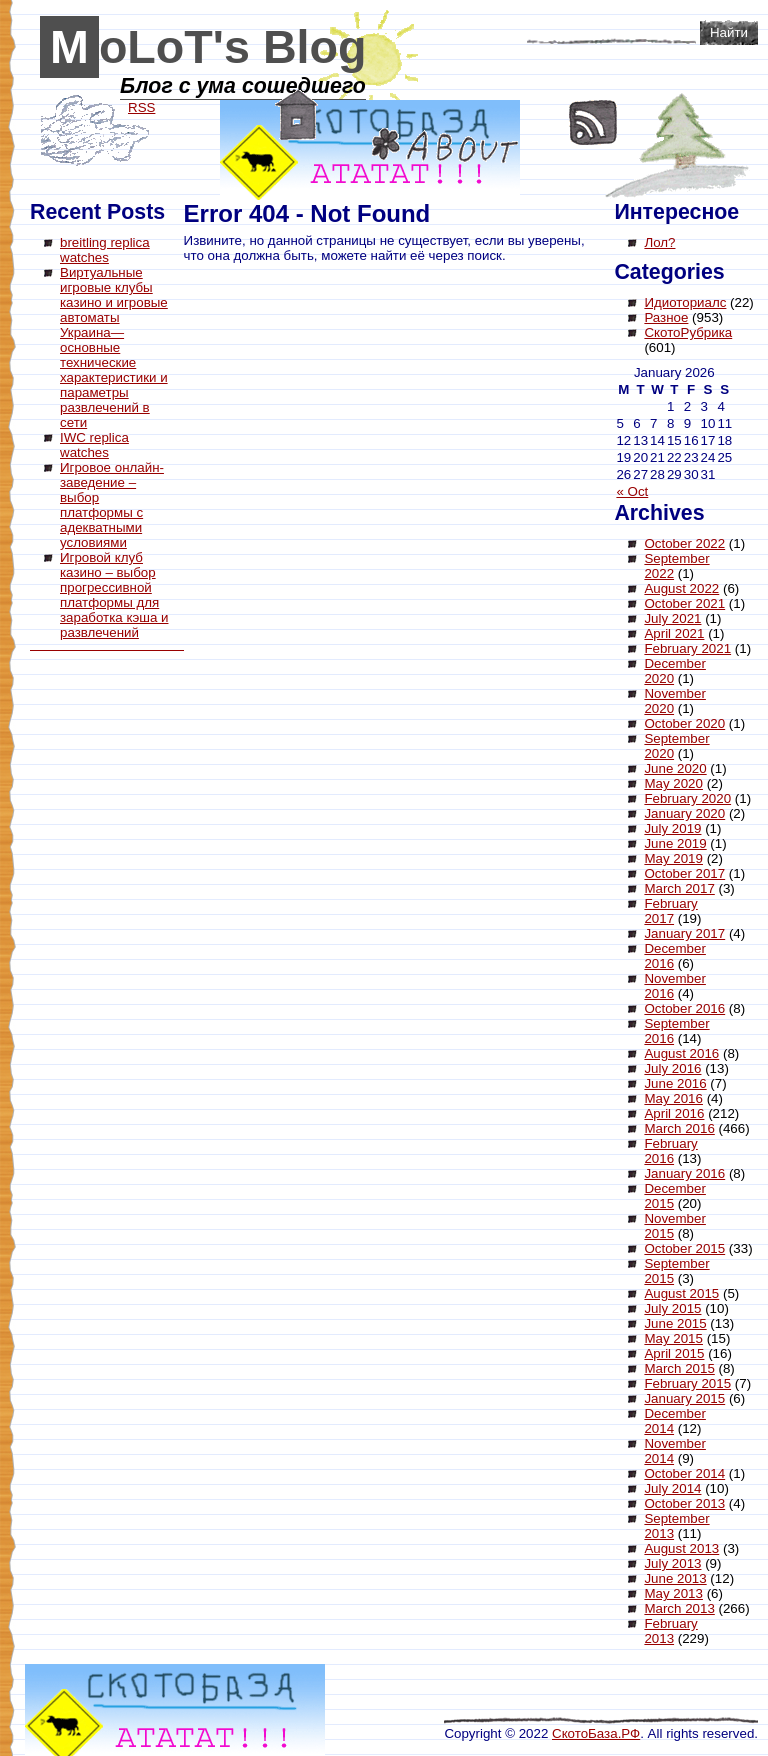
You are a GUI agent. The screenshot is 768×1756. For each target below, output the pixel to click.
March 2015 (679, 1368)
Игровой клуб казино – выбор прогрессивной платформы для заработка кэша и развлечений (114, 595)
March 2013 (679, 1608)
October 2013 (684, 1503)
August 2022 (681, 588)
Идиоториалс (685, 302)
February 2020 (687, 798)
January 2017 (684, 933)
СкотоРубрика (688, 332)
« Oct (632, 491)
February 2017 (670, 911)
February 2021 (687, 648)
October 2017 (684, 873)
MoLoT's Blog (208, 47)
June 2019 (675, 843)
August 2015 (681, 1293)
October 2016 (684, 1008)
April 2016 (674, 1113)
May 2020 (673, 783)
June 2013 (675, 1578)
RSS (593, 122)
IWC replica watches (94, 445)
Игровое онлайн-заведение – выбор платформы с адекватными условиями (112, 505)
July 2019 (672, 828)
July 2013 (672, 1563)
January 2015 (684, 1398)
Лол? (659, 242)
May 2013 (673, 1593)
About (445, 145)
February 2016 (670, 1151)
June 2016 (675, 1083)
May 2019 (673, 858)
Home (296, 115)
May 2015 (673, 1338)
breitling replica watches (105, 250)
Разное (666, 317)
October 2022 (684, 543)
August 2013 (681, 1548)
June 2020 (675, 768)
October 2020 (684, 723)
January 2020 (684, 813)
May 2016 (673, 1098)
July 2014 (672, 1488)
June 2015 (675, 1323)
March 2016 (679, 1128)
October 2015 (684, 1248)
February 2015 (687, 1383)
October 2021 (684, 603)
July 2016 (672, 1068)
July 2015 (672, 1308)
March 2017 (679, 888)
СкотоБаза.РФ (596, 1733)
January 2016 (684, 1173)
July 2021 (672, 618)
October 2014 (684, 1473)
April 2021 (674, 633)
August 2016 (681, 1053)
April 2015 (674, 1353)
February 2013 (670, 1631)
